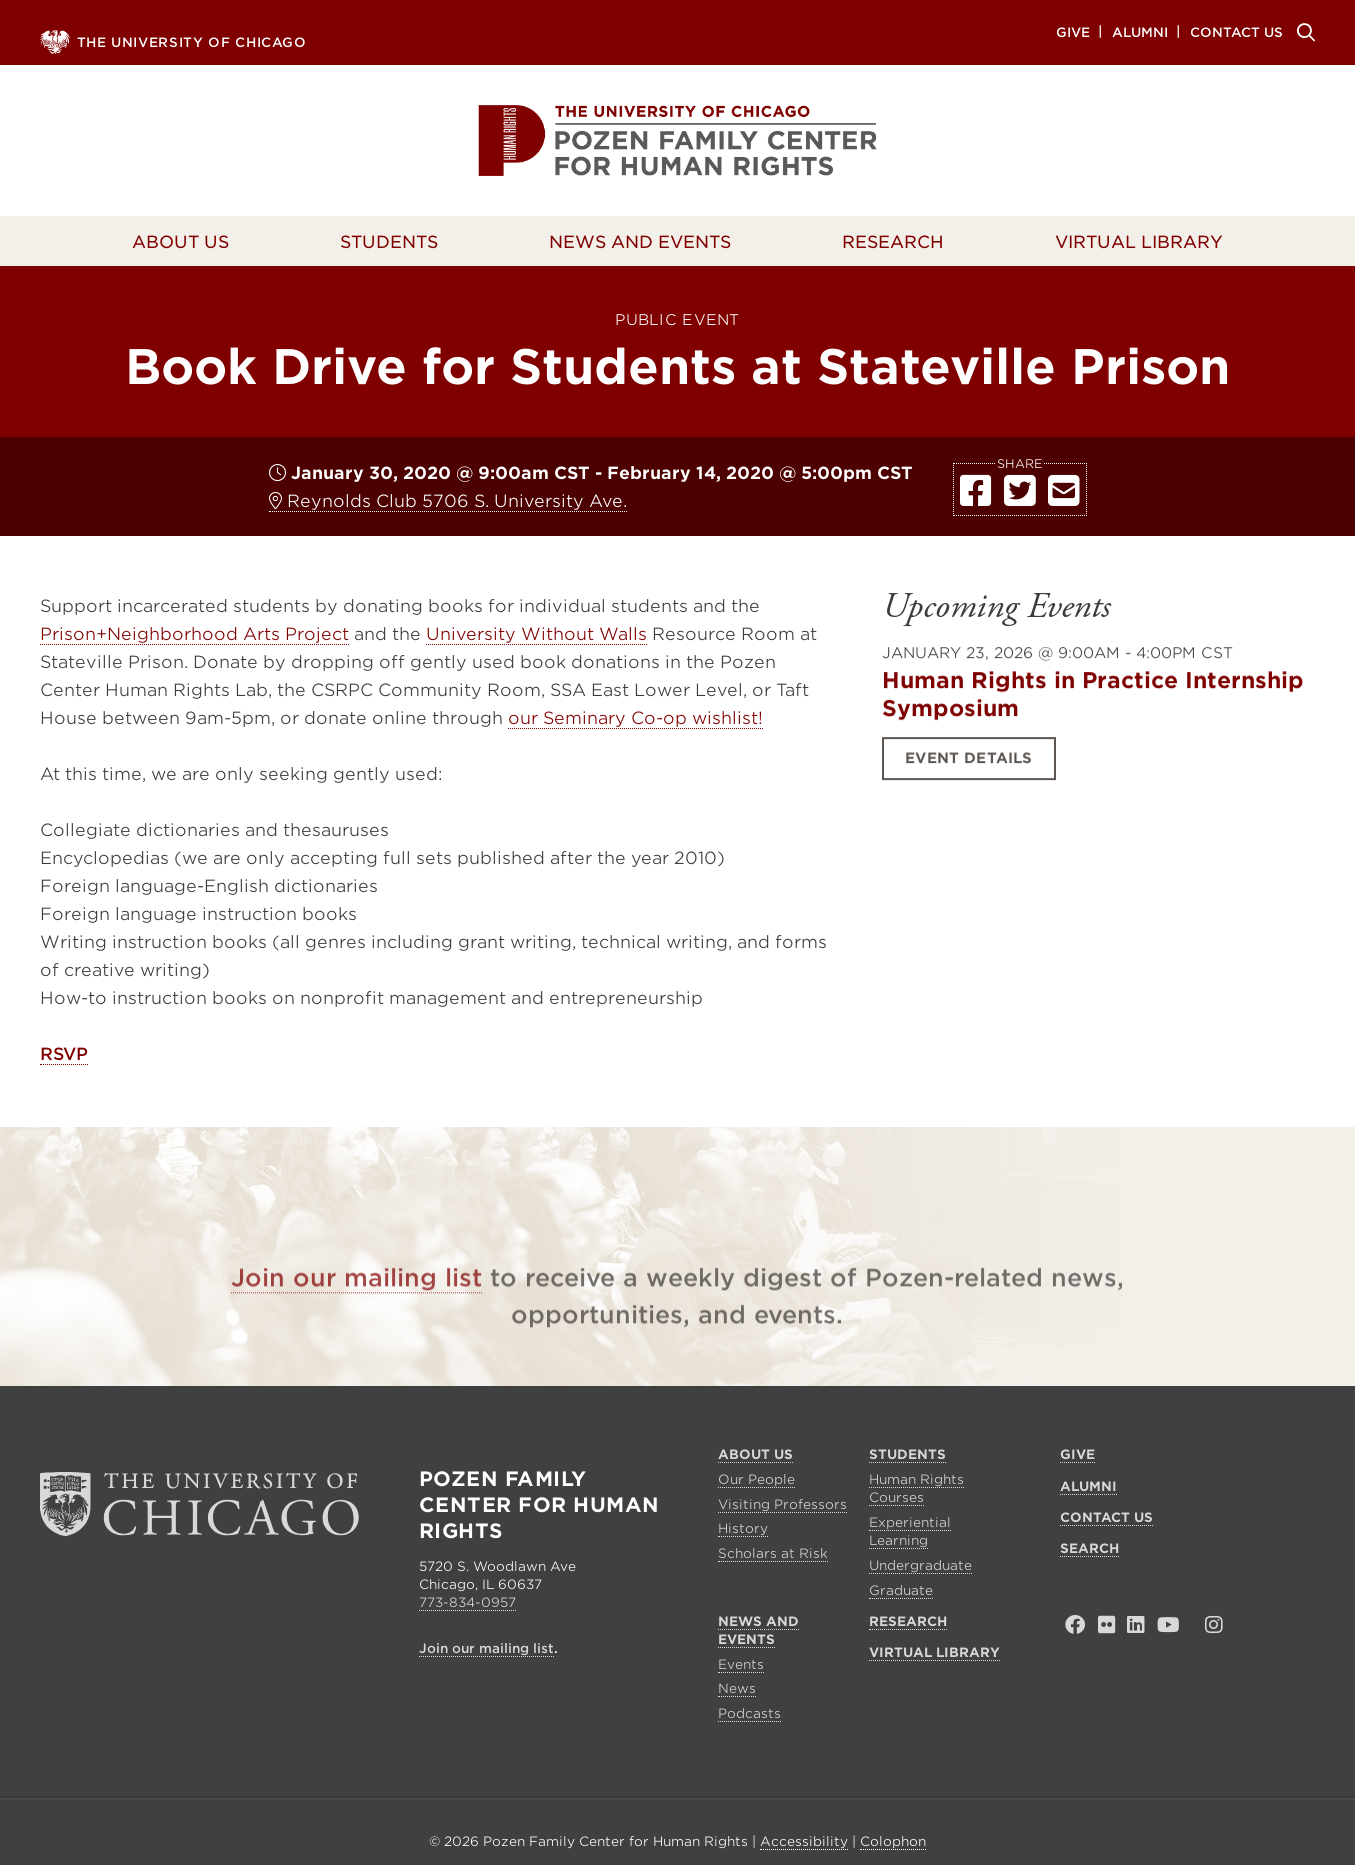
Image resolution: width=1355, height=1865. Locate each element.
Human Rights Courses (916, 1488)
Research (893, 242)
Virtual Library (1139, 242)
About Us (180, 242)
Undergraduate (920, 1565)
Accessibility (804, 1841)
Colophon (893, 1841)
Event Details (968, 777)
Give (1073, 31)
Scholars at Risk (773, 1553)
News (737, 1688)
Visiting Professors (782, 1504)
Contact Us (1236, 31)
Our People (756, 1479)
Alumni (1140, 31)
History (743, 1528)
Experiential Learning (910, 1531)
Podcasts (749, 1713)
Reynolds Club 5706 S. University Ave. (448, 501)
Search (1303, 32)
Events (741, 1664)
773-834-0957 (467, 1602)
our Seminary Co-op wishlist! (635, 718)
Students (389, 242)
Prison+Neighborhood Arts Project (194, 634)
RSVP (64, 1054)
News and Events (640, 242)
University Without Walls (536, 634)
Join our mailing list (356, 1309)
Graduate (901, 1590)
